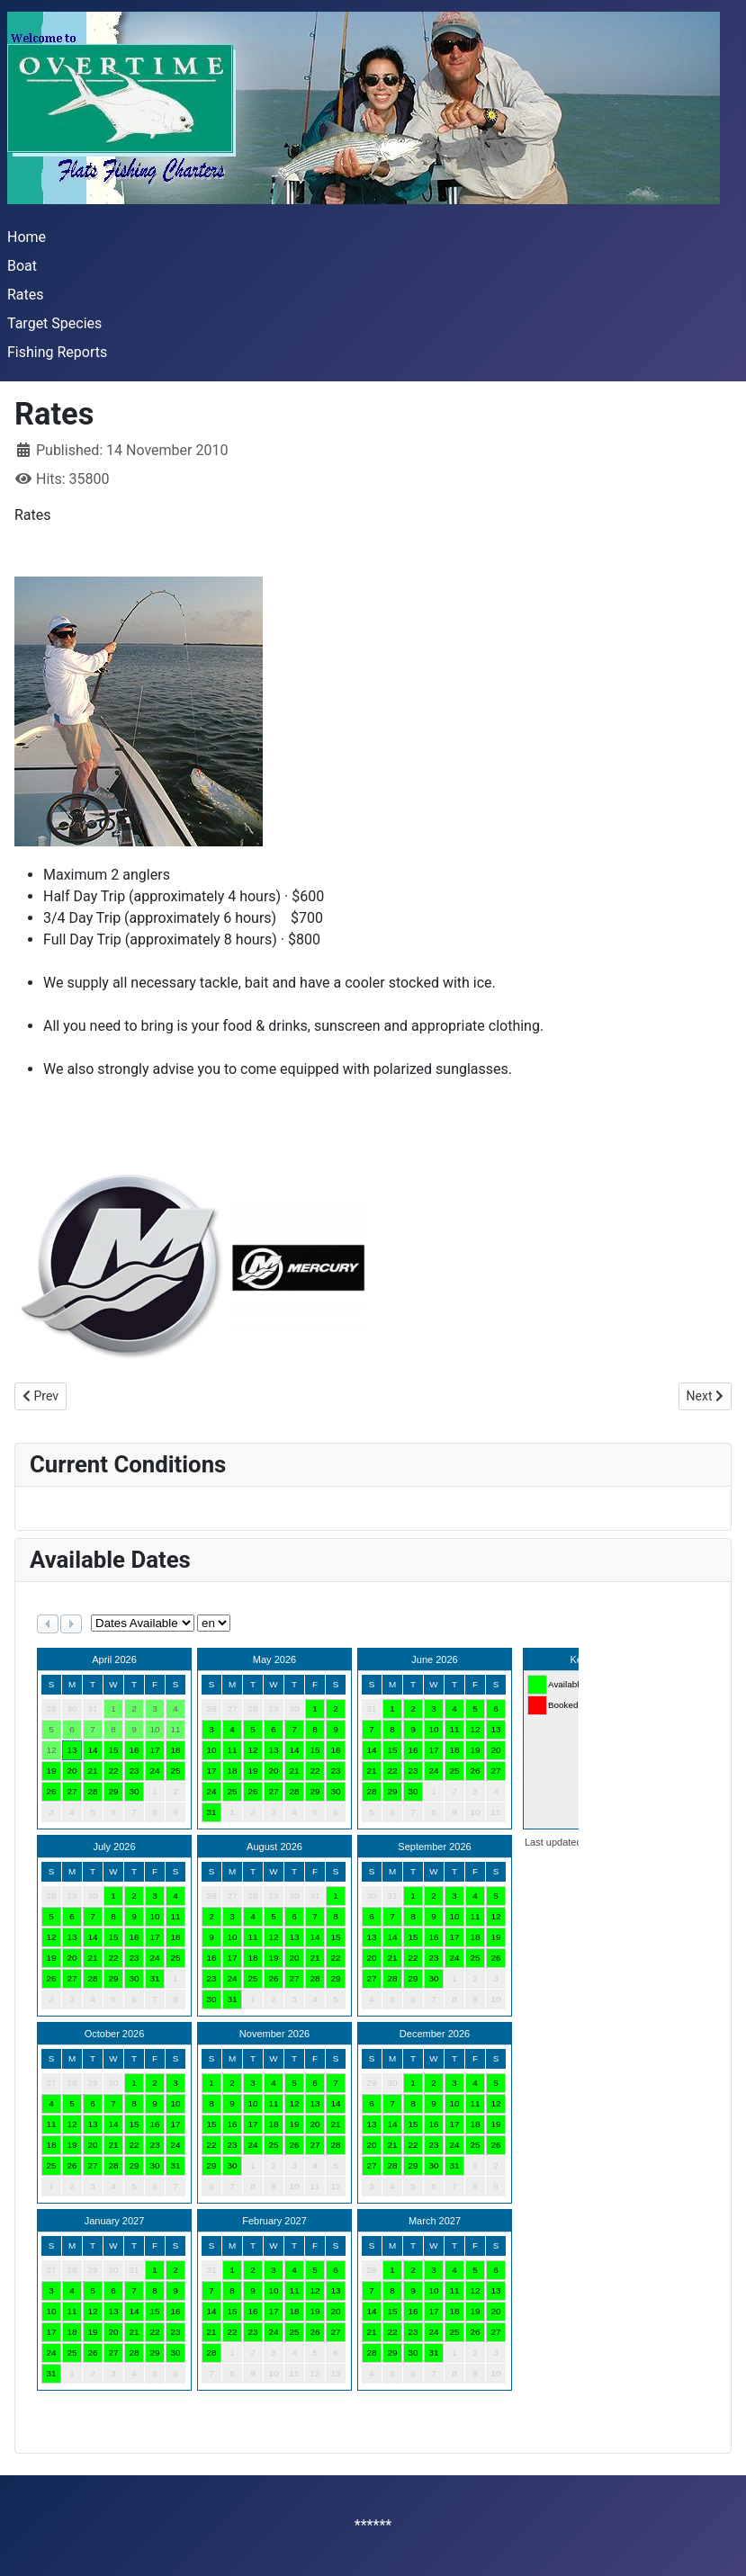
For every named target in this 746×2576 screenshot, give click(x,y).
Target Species (54, 323)
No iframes (304, 2014)
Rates (25, 294)
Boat (22, 265)
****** (373, 2525)
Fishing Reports (57, 352)
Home (26, 237)
